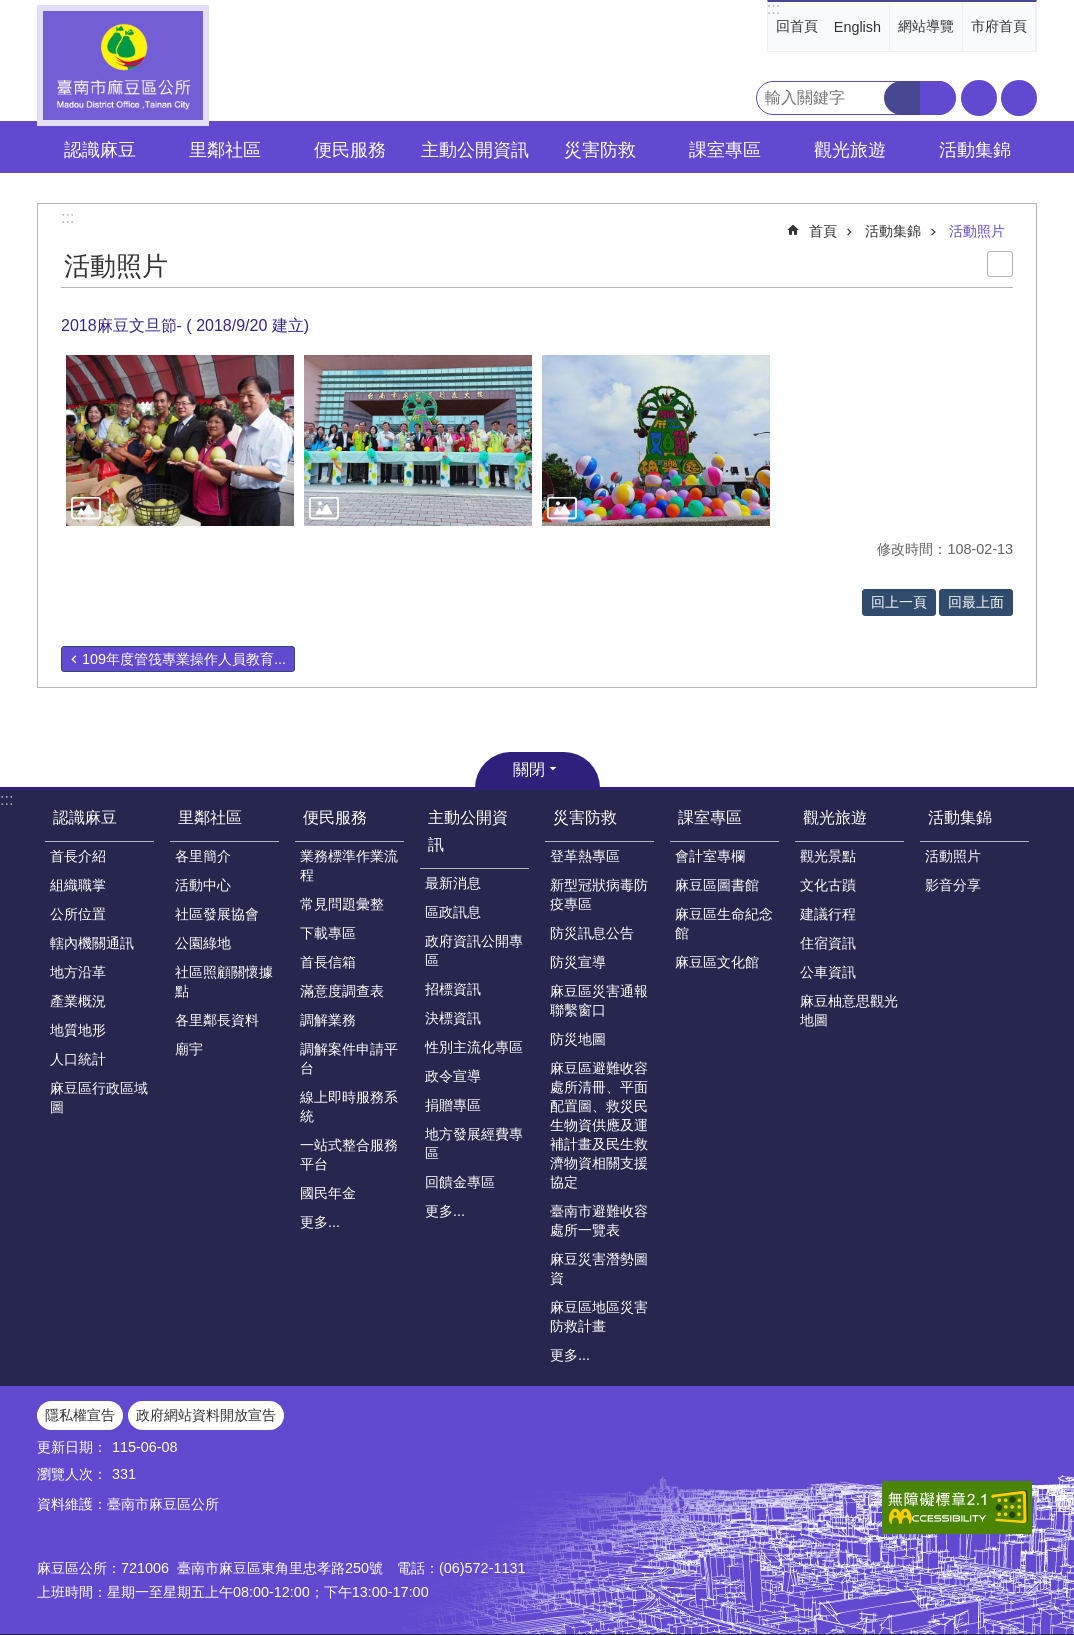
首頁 (823, 231)
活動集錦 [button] (975, 150)
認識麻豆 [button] (100, 150)
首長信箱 (328, 962)
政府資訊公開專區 (474, 950)
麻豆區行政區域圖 (99, 1097)
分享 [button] (1019, 98)
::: (773, 8)
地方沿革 (78, 972)
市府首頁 (999, 26)
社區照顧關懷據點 (224, 981)
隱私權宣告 (80, 1415)
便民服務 (335, 817)
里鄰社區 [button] (225, 150)
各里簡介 (203, 856)
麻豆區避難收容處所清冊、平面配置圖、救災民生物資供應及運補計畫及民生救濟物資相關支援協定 (599, 1125)
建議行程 (828, 914)
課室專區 (710, 817)
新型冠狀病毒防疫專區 (599, 894)
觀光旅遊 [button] (850, 150)
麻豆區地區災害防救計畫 (599, 1316)
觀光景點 (828, 856)
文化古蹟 (828, 885)
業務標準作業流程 (349, 865)
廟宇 (189, 1049)
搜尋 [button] (902, 98)
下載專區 (328, 933)
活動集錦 (893, 231)
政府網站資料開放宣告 (206, 1415)
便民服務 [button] (350, 150)
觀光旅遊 (835, 817)
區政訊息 (453, 912)
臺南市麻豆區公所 (123, 65)
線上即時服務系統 (349, 1106)
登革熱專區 (585, 856)
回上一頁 (899, 602)
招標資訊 (453, 989)
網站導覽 (926, 26)
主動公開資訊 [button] (475, 150)
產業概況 (78, 1001)
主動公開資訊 (468, 831)
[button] (180, 440)
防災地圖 (578, 1039)
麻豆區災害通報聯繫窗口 (599, 1000)
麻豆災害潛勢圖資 (599, 1268)
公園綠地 (203, 943)
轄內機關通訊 (92, 943)
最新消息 (453, 883)
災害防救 (585, 817)
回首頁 (797, 26)
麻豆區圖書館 (717, 885)
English (857, 27)
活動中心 (203, 885)
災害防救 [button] (600, 150)
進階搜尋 (938, 98)
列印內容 (1000, 264)
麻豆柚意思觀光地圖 (849, 1010)
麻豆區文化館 (717, 962)
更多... (320, 1222)
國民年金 (328, 1193)
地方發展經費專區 (474, 1143)
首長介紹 (78, 856)
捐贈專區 (453, 1105)
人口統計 (78, 1059)
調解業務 (328, 1020)
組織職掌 (78, 885)
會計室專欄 (710, 856)
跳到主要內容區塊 (10, 10)
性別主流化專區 (474, 1047)
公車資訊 (828, 972)
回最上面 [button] (976, 602)
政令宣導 (453, 1076)
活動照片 (977, 231)
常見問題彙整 (342, 904)
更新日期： (72, 1447)
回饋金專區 (460, 1182)
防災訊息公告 (592, 933)
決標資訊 (453, 1018)
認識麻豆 (85, 817)
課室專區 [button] (725, 150)
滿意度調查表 (342, 991)
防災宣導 (578, 962)
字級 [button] (979, 98)
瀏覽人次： (72, 1474)
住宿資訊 (828, 943)
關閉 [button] (529, 769)
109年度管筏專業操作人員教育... (184, 659)
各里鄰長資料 (217, 1020)
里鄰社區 (210, 817)
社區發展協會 (217, 914)
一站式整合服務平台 (349, 1154)
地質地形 (78, 1030)
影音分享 (953, 885)
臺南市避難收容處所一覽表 (599, 1220)
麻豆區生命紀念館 (724, 923)
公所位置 (78, 914)
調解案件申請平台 (349, 1058)
